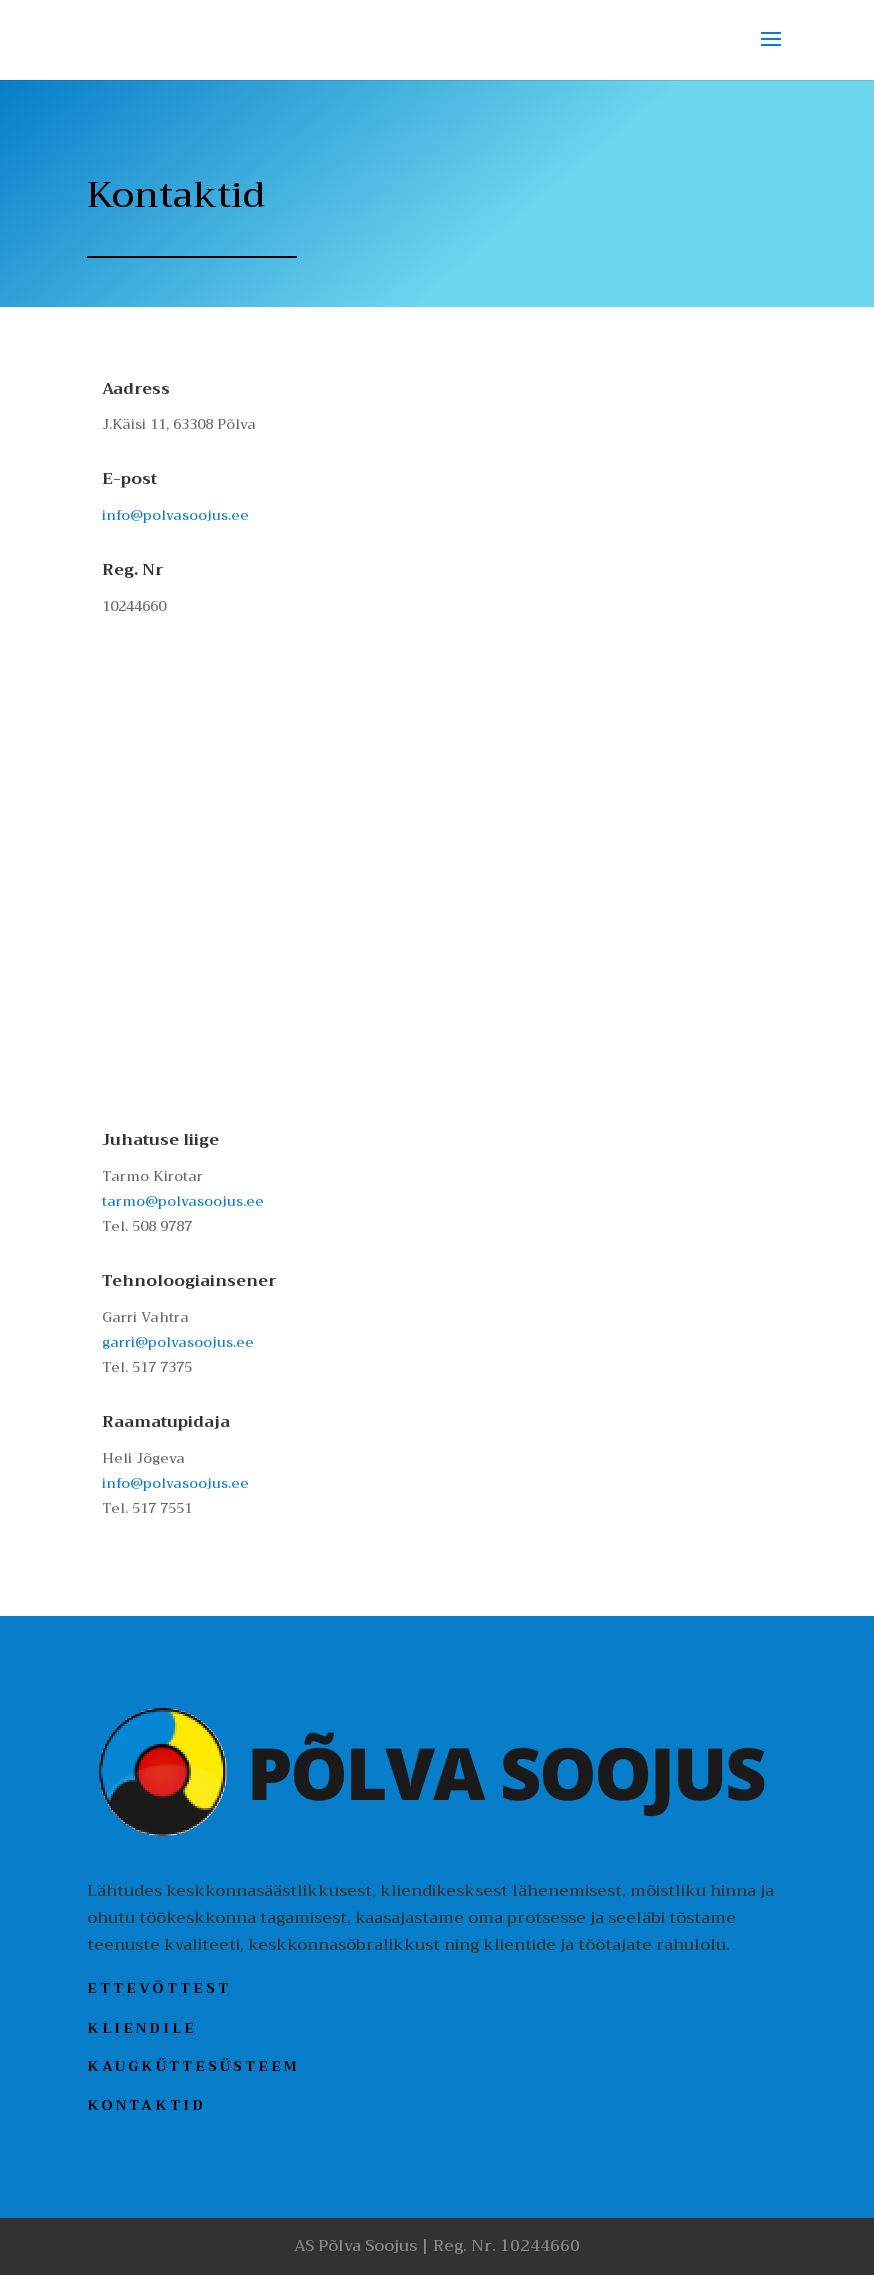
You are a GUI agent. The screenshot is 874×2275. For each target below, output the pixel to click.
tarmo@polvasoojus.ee (183, 1201)
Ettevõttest (159, 1988)
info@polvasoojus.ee (175, 515)
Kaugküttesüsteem (193, 2066)
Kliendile (142, 2027)
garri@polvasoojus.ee (178, 1342)
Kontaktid (146, 2105)
